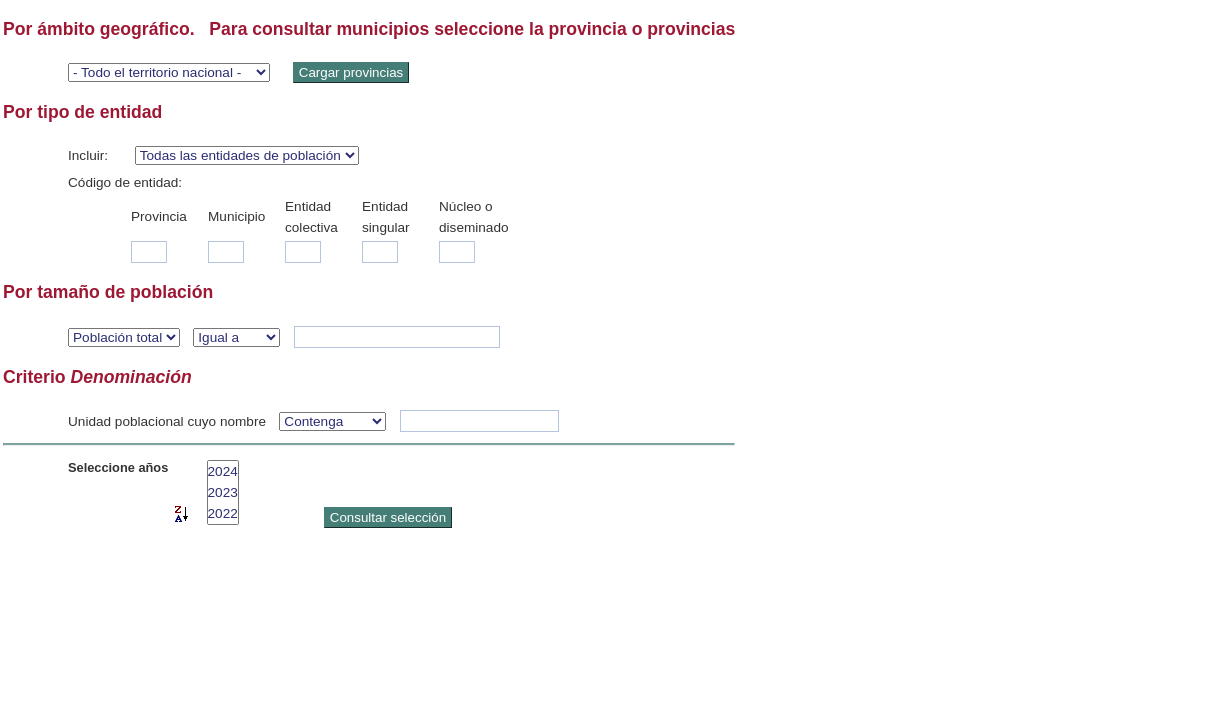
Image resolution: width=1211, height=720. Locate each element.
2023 (223, 492)
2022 (223, 513)
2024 (223, 471)
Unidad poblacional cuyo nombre (167, 421)
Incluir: (88, 155)
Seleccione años (118, 467)
